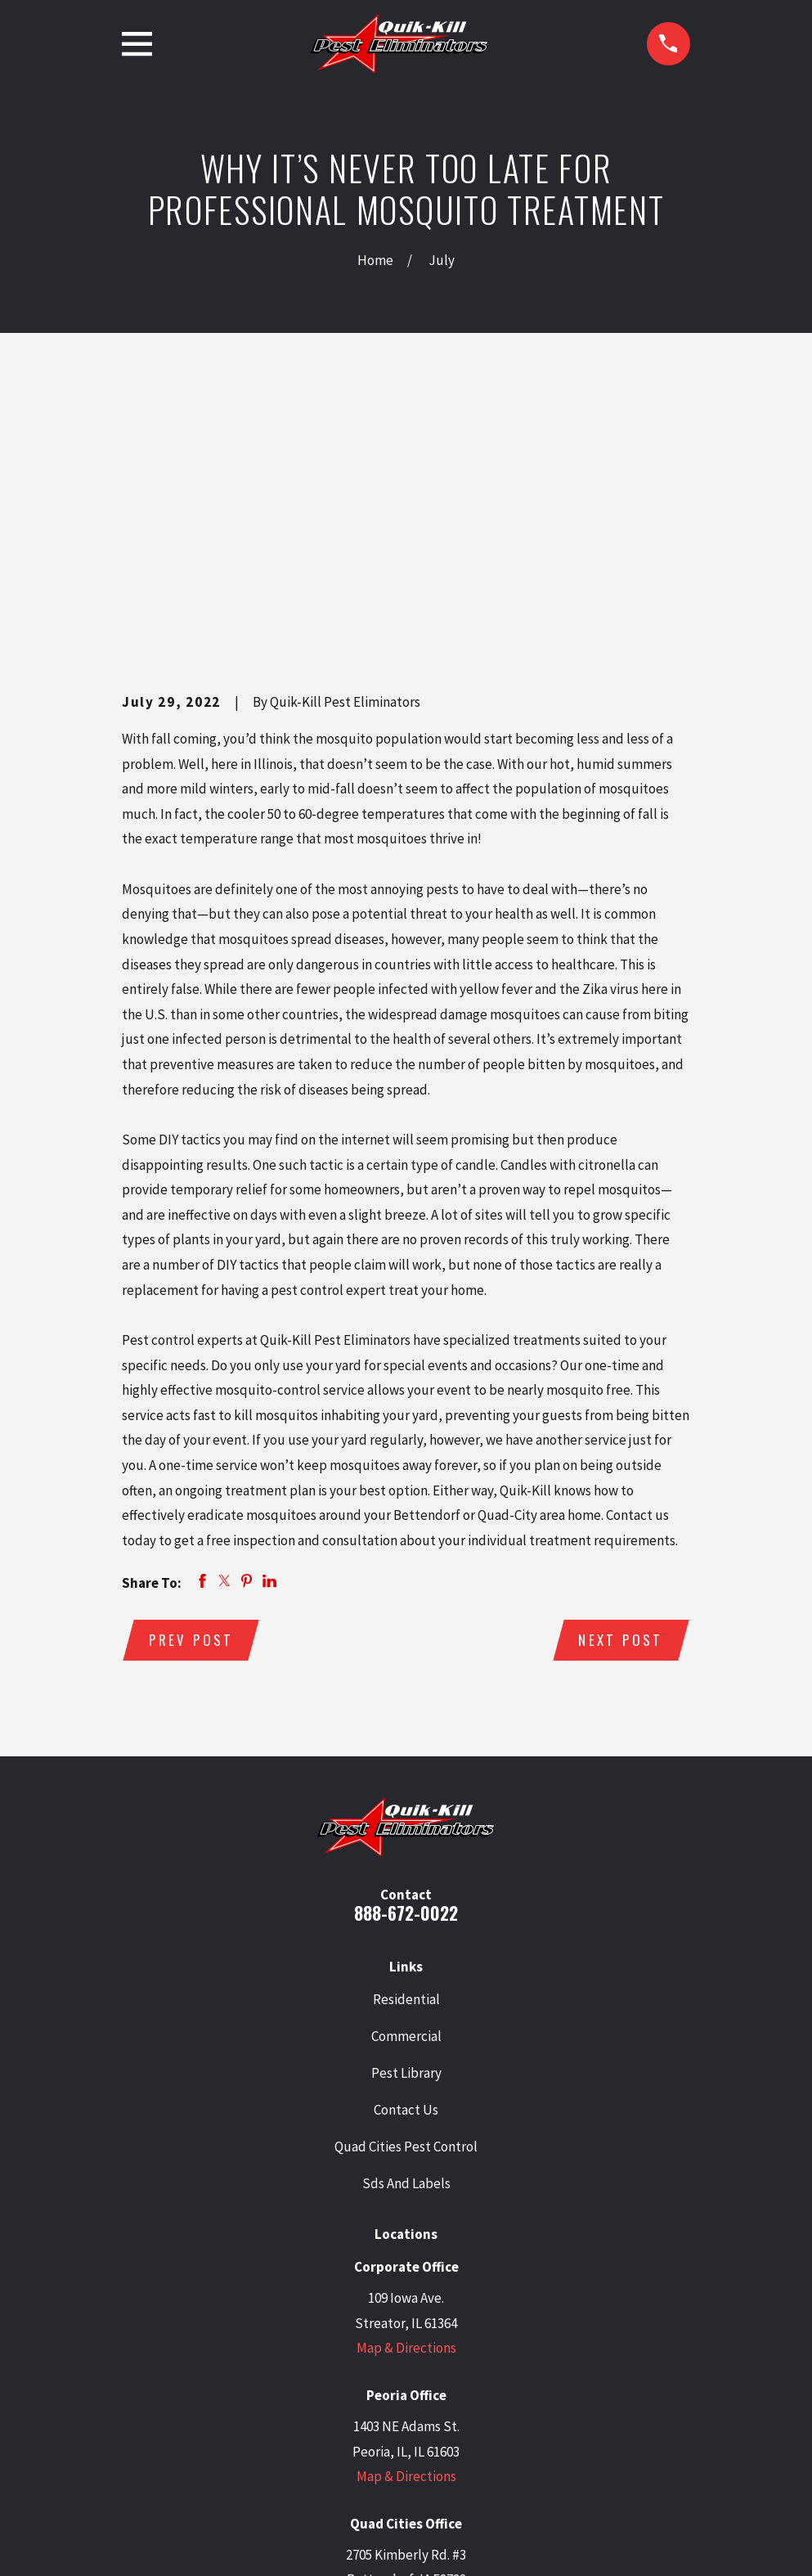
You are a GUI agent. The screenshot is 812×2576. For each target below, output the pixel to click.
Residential (406, 1747)
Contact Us (406, 1859)
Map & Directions (406, 2097)
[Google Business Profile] (302, 2434)
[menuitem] (143, 2540)
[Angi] (510, 2434)
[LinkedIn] (385, 2434)
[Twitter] (343, 2434)
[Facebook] (427, 2434)
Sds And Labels (406, 1932)
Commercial (406, 1784)
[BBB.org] (468, 2434)
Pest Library (406, 1821)
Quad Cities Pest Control (406, 1895)
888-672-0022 (406, 1661)
